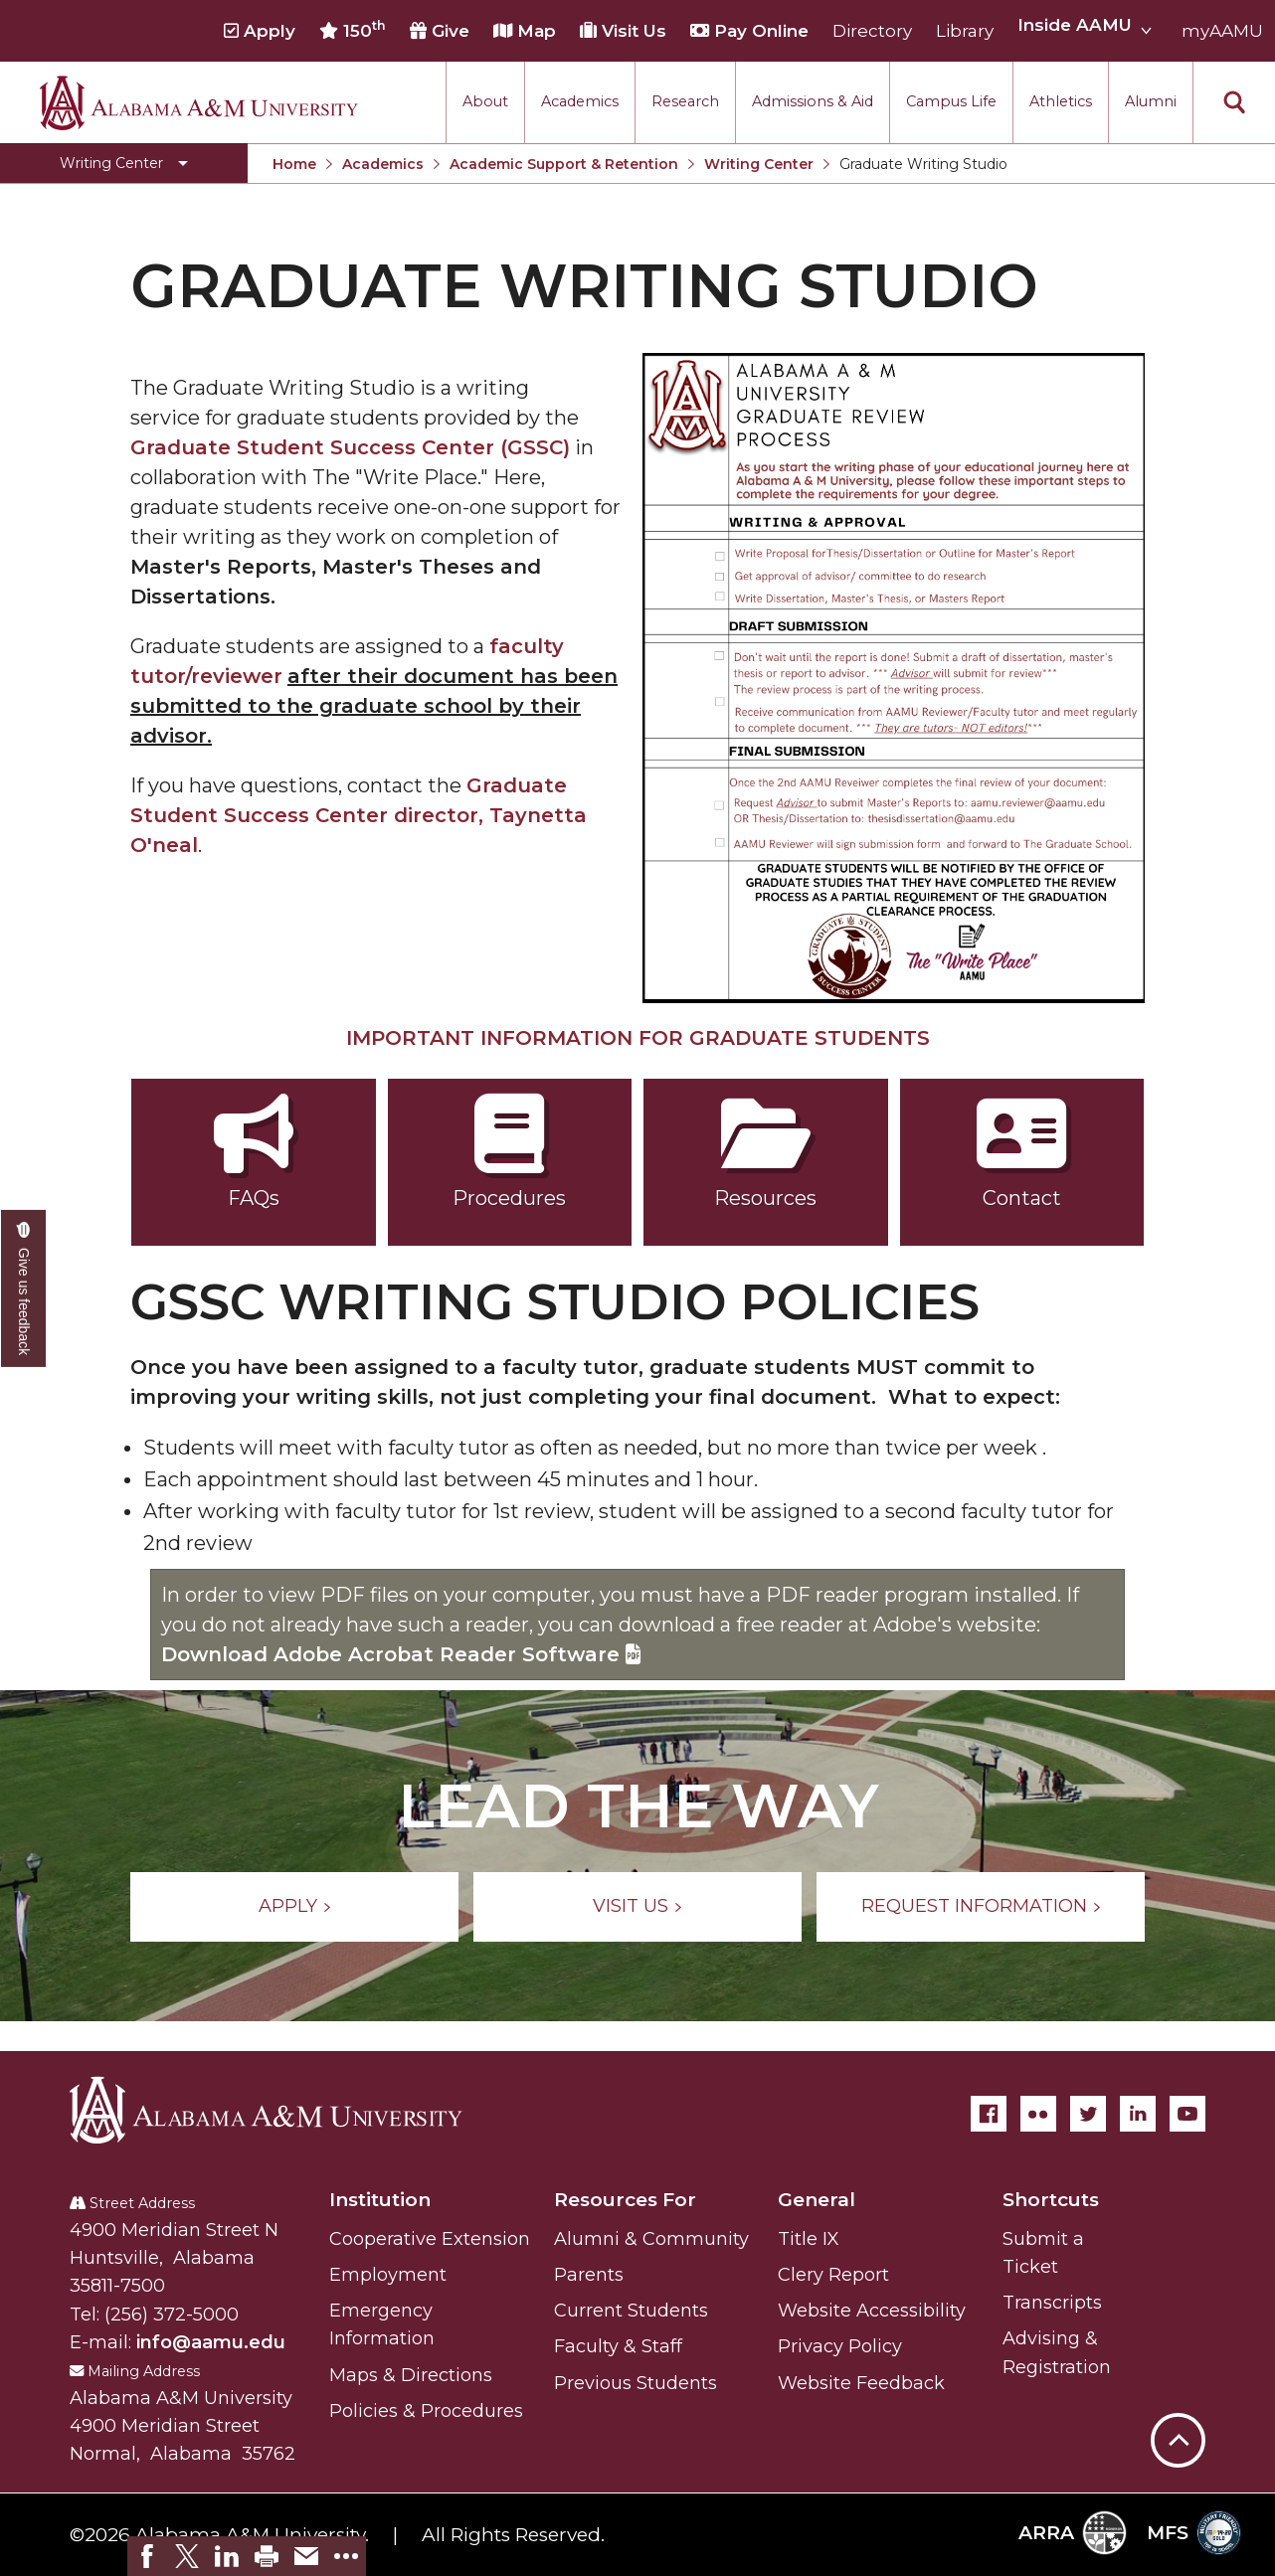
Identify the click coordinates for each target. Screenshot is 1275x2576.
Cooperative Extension (429, 2239)
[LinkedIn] (1138, 2114)
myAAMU (1222, 31)
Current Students (631, 2310)
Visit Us (623, 31)
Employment (388, 2275)
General (816, 2199)
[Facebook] (988, 2114)
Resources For (625, 2199)
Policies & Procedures (426, 2411)
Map (524, 31)
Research (685, 101)
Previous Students (635, 2383)
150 (352, 30)
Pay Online (749, 31)
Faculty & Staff (618, 2346)
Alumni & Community (651, 2239)
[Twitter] (1088, 2114)
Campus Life (951, 101)
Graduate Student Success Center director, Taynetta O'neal (358, 815)
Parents (589, 2275)
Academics (580, 101)
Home (294, 164)
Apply (259, 31)
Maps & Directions (410, 2375)
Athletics (1060, 101)
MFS (1194, 2532)
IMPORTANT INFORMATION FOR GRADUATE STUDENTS (638, 1038)
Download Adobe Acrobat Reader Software (400, 1654)
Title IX (808, 2239)
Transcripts (1052, 2303)
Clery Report (833, 2275)
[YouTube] (1187, 2114)
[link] (147, 2556)
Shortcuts (1050, 2199)
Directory (872, 31)
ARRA (1072, 2532)
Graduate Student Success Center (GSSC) (350, 447)
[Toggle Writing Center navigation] (124, 163)
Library (965, 31)
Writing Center (759, 164)
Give (439, 31)
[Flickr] (1038, 2114)
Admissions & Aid (812, 101)
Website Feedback (861, 2383)
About (485, 101)
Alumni (1151, 101)
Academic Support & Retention (564, 164)
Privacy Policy (840, 2346)
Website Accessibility (872, 2310)
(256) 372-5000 (171, 2314)
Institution (380, 2199)
